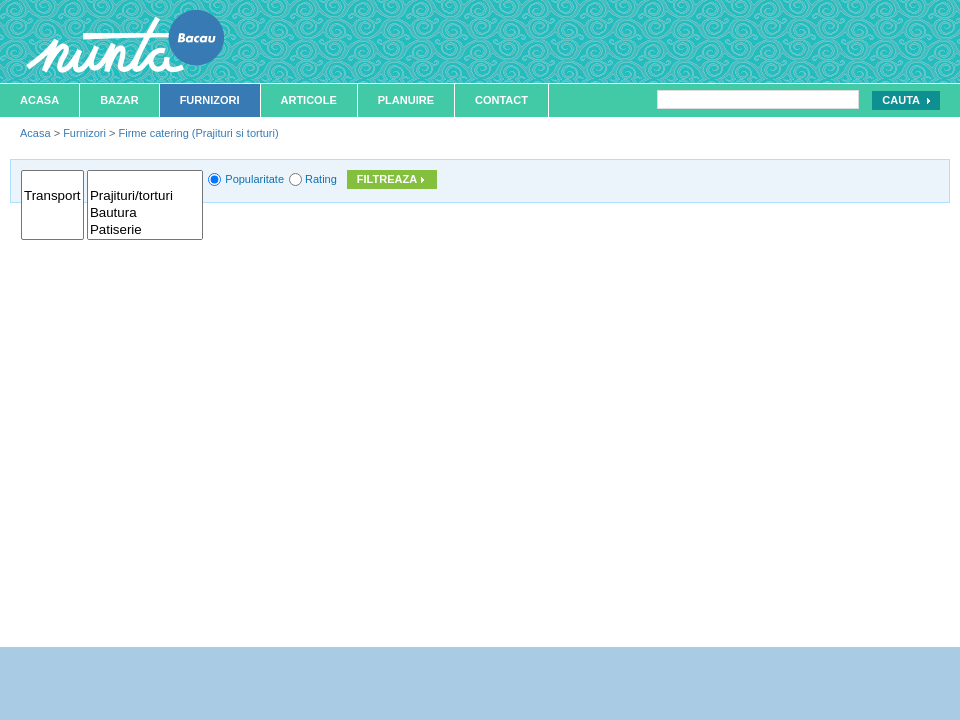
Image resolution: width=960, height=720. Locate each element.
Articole (309, 100)
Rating (321, 179)
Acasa (39, 100)
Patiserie (145, 230)
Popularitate (254, 179)
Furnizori (210, 100)
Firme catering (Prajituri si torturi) (198, 133)
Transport (52, 196)
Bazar (119, 100)
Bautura (145, 213)
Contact (501, 100)
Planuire (406, 100)
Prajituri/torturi (145, 196)
